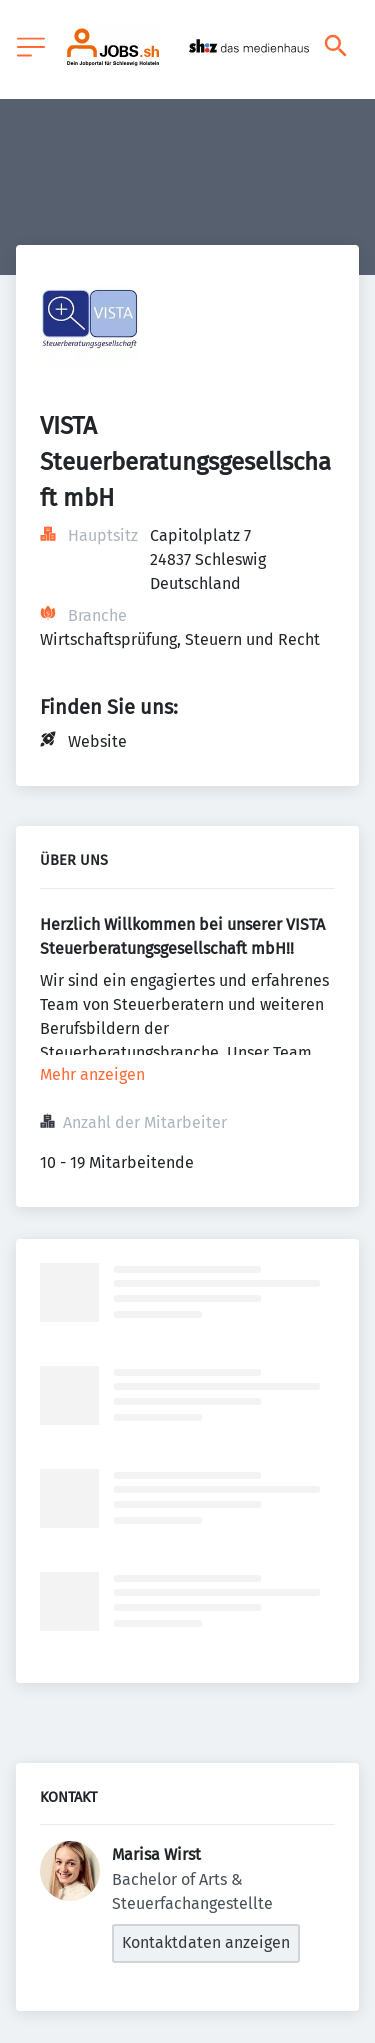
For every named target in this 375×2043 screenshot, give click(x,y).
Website (97, 741)
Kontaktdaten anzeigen (206, 1942)
